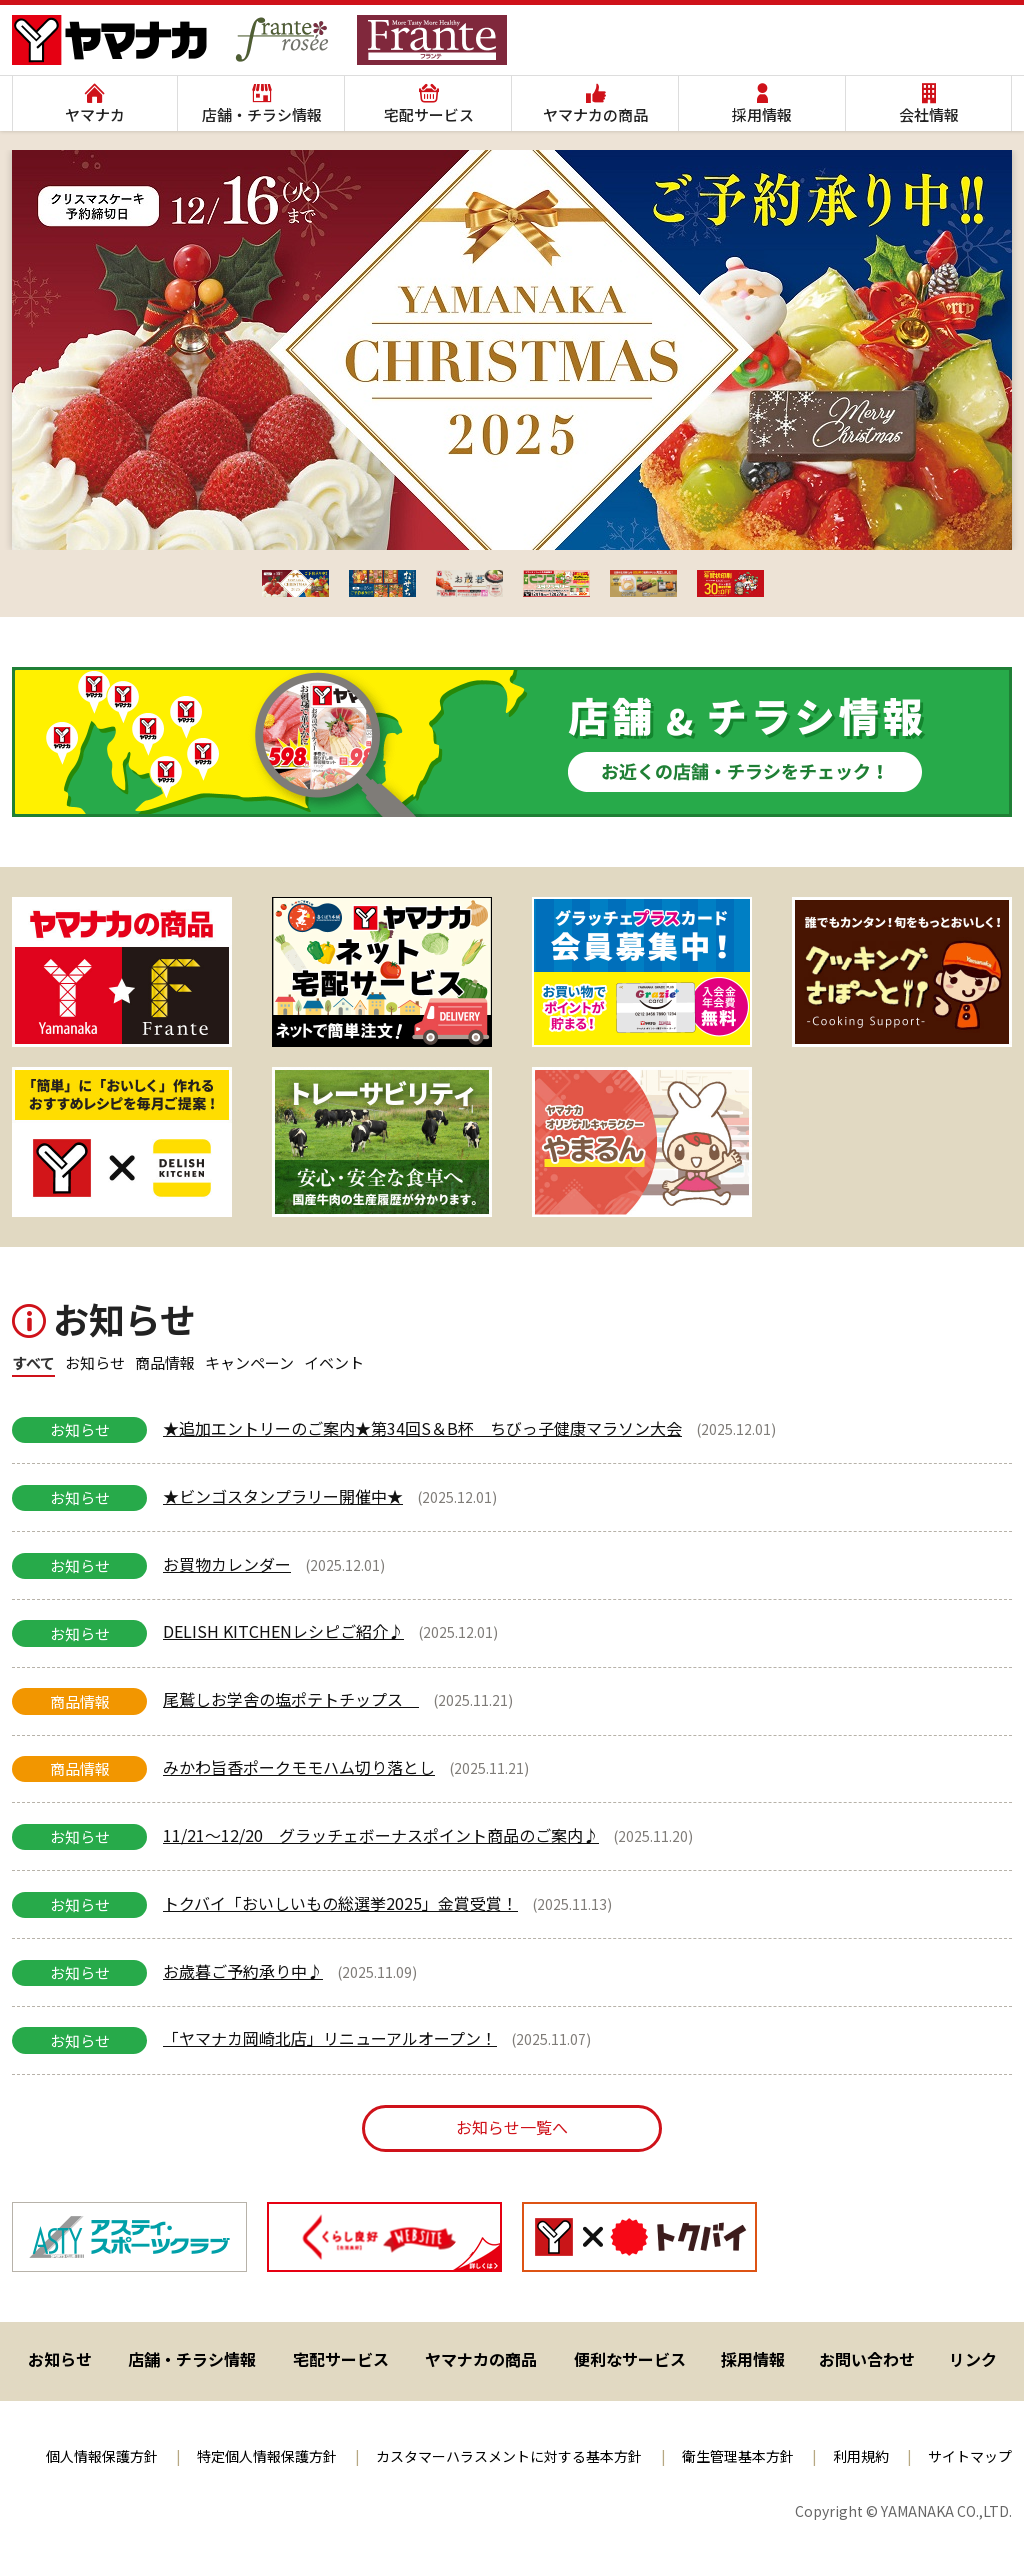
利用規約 (861, 2456)
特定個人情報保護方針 (267, 2456)
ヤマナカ (95, 114)
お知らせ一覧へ (512, 2127)
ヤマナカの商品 (595, 114)
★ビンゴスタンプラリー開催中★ (283, 1496)
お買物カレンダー (227, 1564)
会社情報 (929, 114)
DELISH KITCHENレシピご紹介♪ (283, 1631)
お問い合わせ (867, 2359)
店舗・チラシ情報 (262, 114)
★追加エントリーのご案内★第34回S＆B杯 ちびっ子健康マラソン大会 (422, 1428)
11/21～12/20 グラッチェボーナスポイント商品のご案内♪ (381, 1835)
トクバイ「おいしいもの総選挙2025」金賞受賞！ (340, 1903)
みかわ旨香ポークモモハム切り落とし (299, 1767)
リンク (973, 2359)
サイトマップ (970, 2456)
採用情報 (762, 114)
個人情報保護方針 (102, 2456)
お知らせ (60, 2359)
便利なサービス (630, 2359)
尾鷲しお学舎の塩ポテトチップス (291, 1699)
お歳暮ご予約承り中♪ (243, 1971)
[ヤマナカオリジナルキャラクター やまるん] (642, 1142)
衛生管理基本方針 (738, 2456)
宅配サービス (429, 114)
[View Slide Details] (122, 972)
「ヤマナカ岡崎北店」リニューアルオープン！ (330, 2038)
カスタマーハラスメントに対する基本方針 (509, 2456)
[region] (512, 2237)
